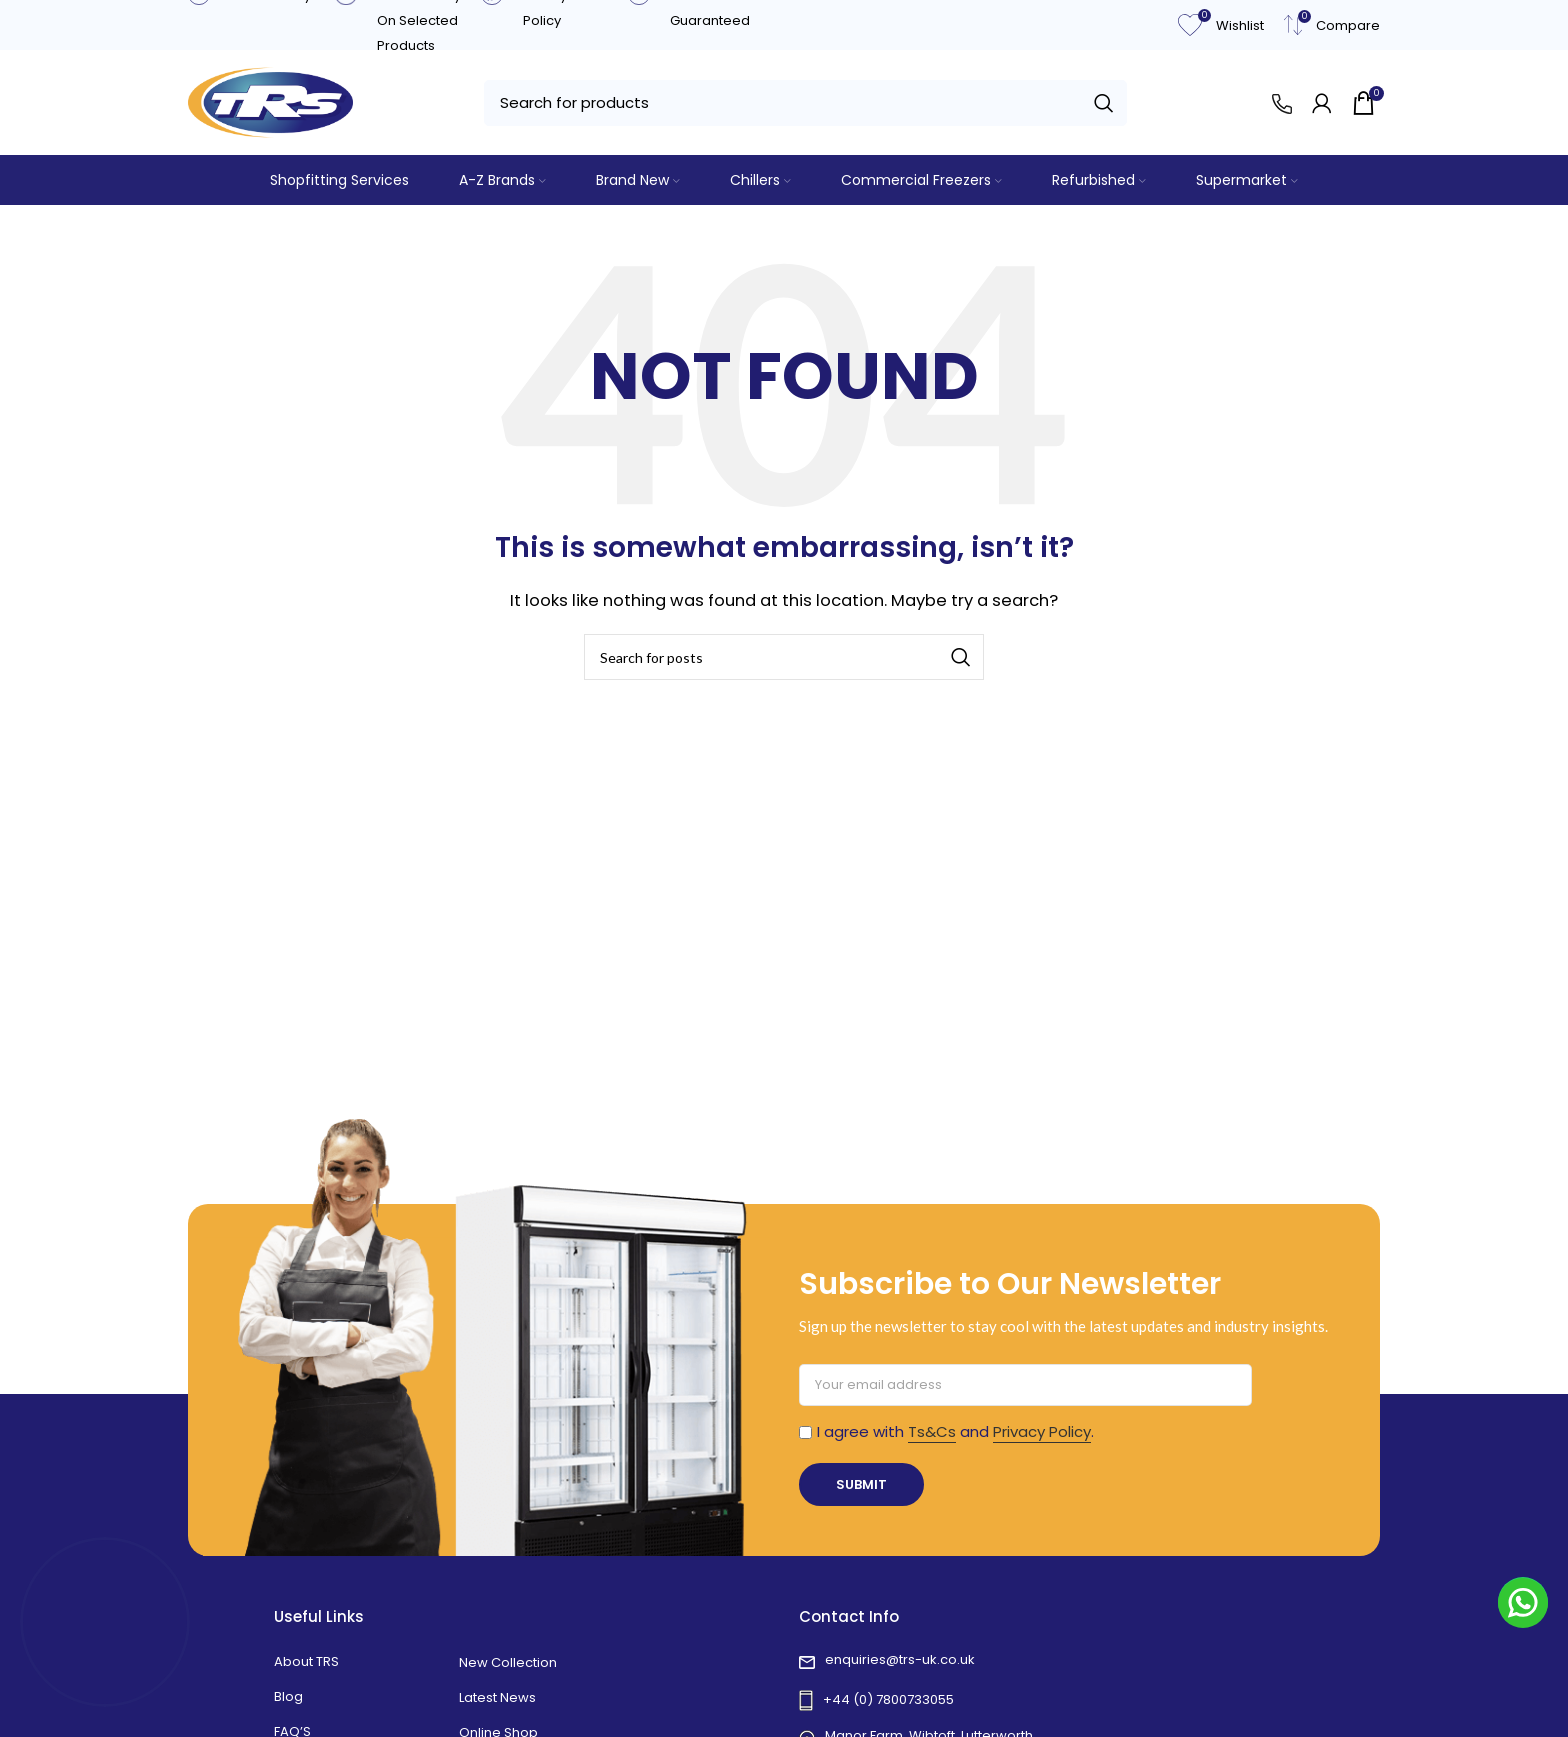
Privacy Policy (1042, 1431)
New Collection (508, 1662)
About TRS (306, 1661)
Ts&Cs (932, 1431)
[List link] (1046, 1662)
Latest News (497, 1697)
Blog (288, 1696)
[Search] (805, 103)
